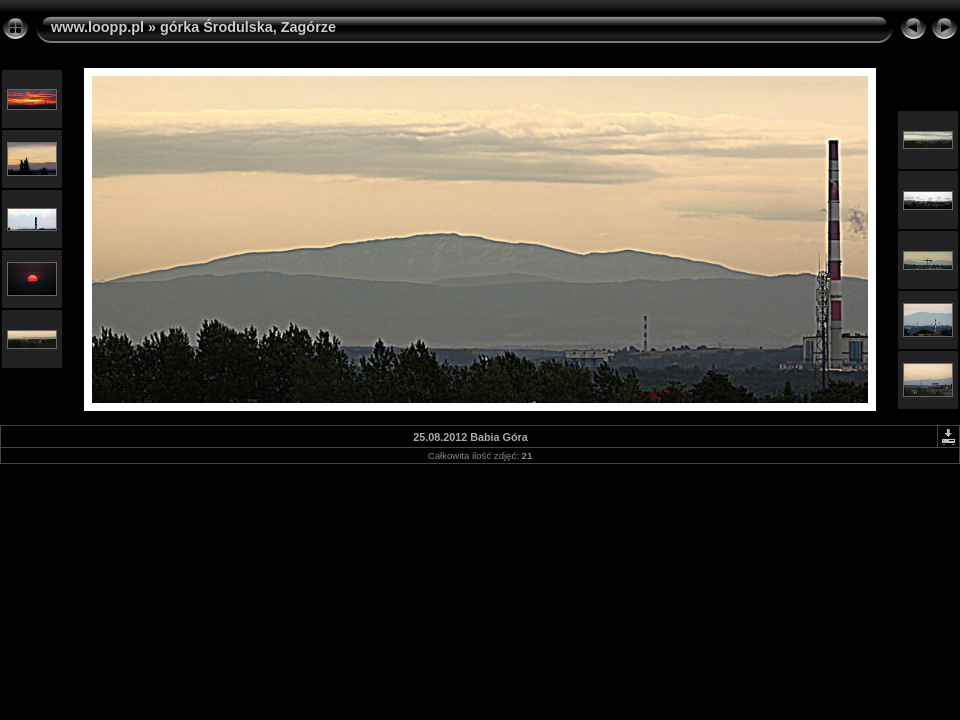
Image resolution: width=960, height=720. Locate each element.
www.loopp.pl (97, 27)
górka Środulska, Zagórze (248, 27)
